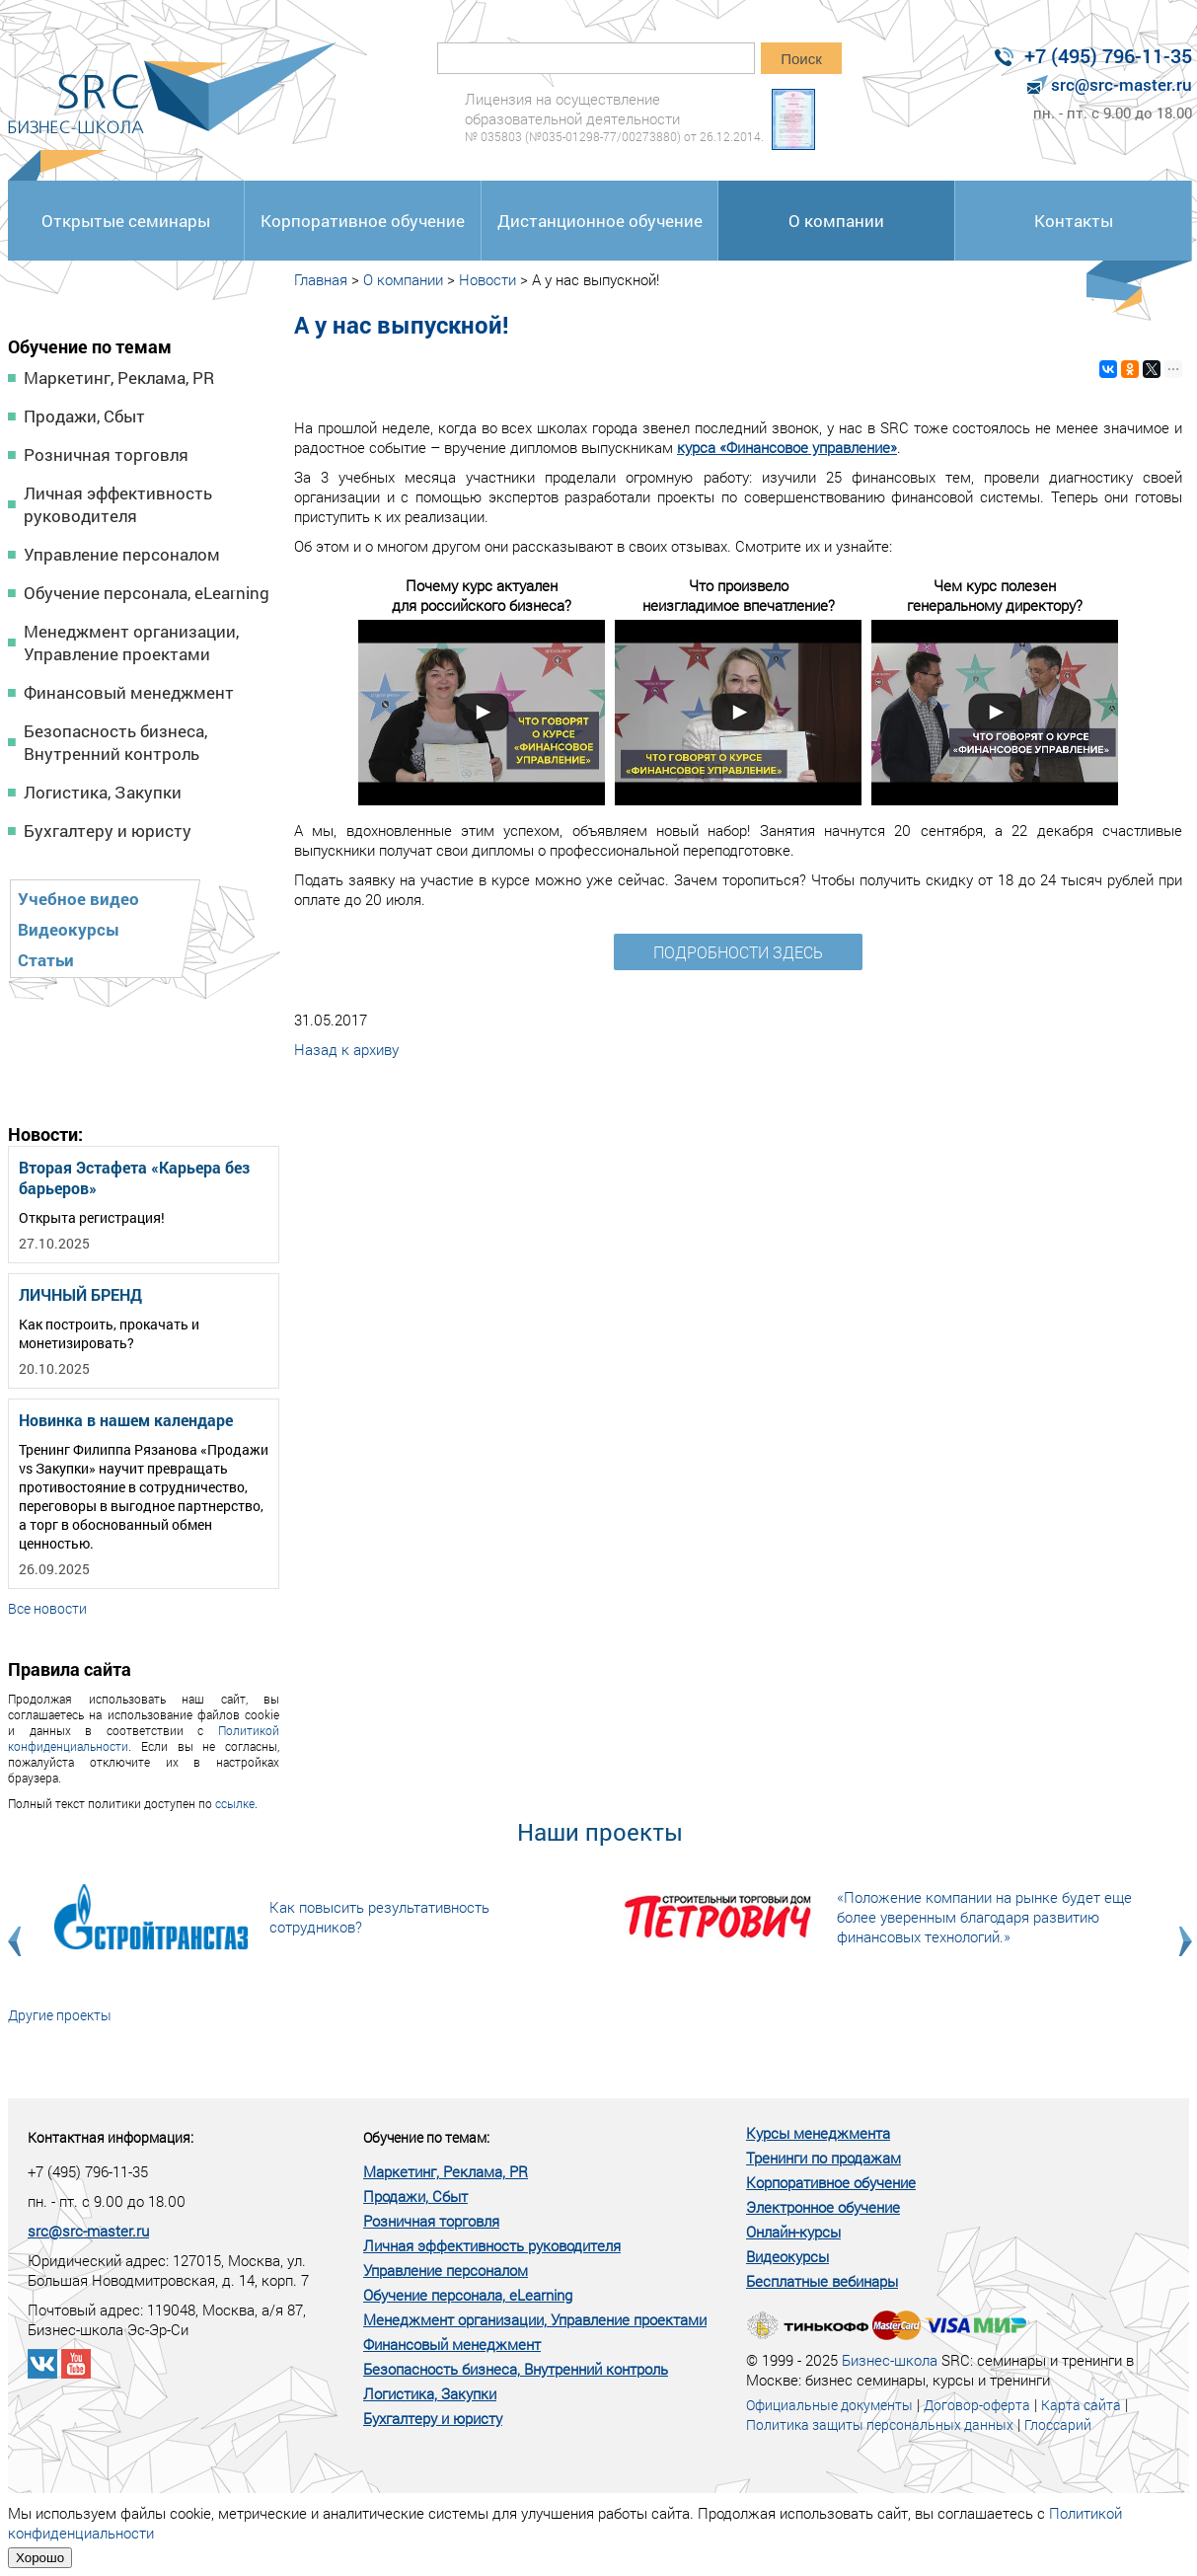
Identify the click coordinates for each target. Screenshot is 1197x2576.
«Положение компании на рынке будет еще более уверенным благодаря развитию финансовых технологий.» (984, 1916)
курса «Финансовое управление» (787, 447)
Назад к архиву (346, 1049)
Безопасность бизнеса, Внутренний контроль (115, 742)
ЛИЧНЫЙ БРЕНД (80, 1294)
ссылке (235, 1803)
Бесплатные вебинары (822, 2281)
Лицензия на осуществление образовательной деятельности (614, 117)
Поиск (801, 58)
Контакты (1073, 220)
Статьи (46, 959)
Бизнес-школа (889, 2360)
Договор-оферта (977, 2404)
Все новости (47, 1608)
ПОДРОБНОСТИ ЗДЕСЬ (738, 952)
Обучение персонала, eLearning (146, 592)
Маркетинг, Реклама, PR (119, 377)
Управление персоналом (122, 554)
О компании (836, 220)
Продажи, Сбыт (84, 416)
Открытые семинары (125, 220)
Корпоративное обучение (363, 220)
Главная (320, 279)
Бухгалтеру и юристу (107, 830)
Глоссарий (1057, 2424)
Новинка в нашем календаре (126, 1419)
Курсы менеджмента (818, 2133)
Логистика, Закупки (103, 792)
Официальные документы (829, 2404)
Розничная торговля (106, 454)
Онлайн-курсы (793, 2231)
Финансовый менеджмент (129, 692)
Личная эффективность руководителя (118, 504)
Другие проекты (60, 2015)
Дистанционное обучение (600, 220)
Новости (487, 279)
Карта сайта (1081, 2404)
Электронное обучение (823, 2207)
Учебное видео (78, 898)
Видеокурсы (68, 929)
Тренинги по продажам (823, 2157)
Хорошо (40, 2557)
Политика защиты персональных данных (879, 2424)
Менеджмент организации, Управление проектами (131, 642)
